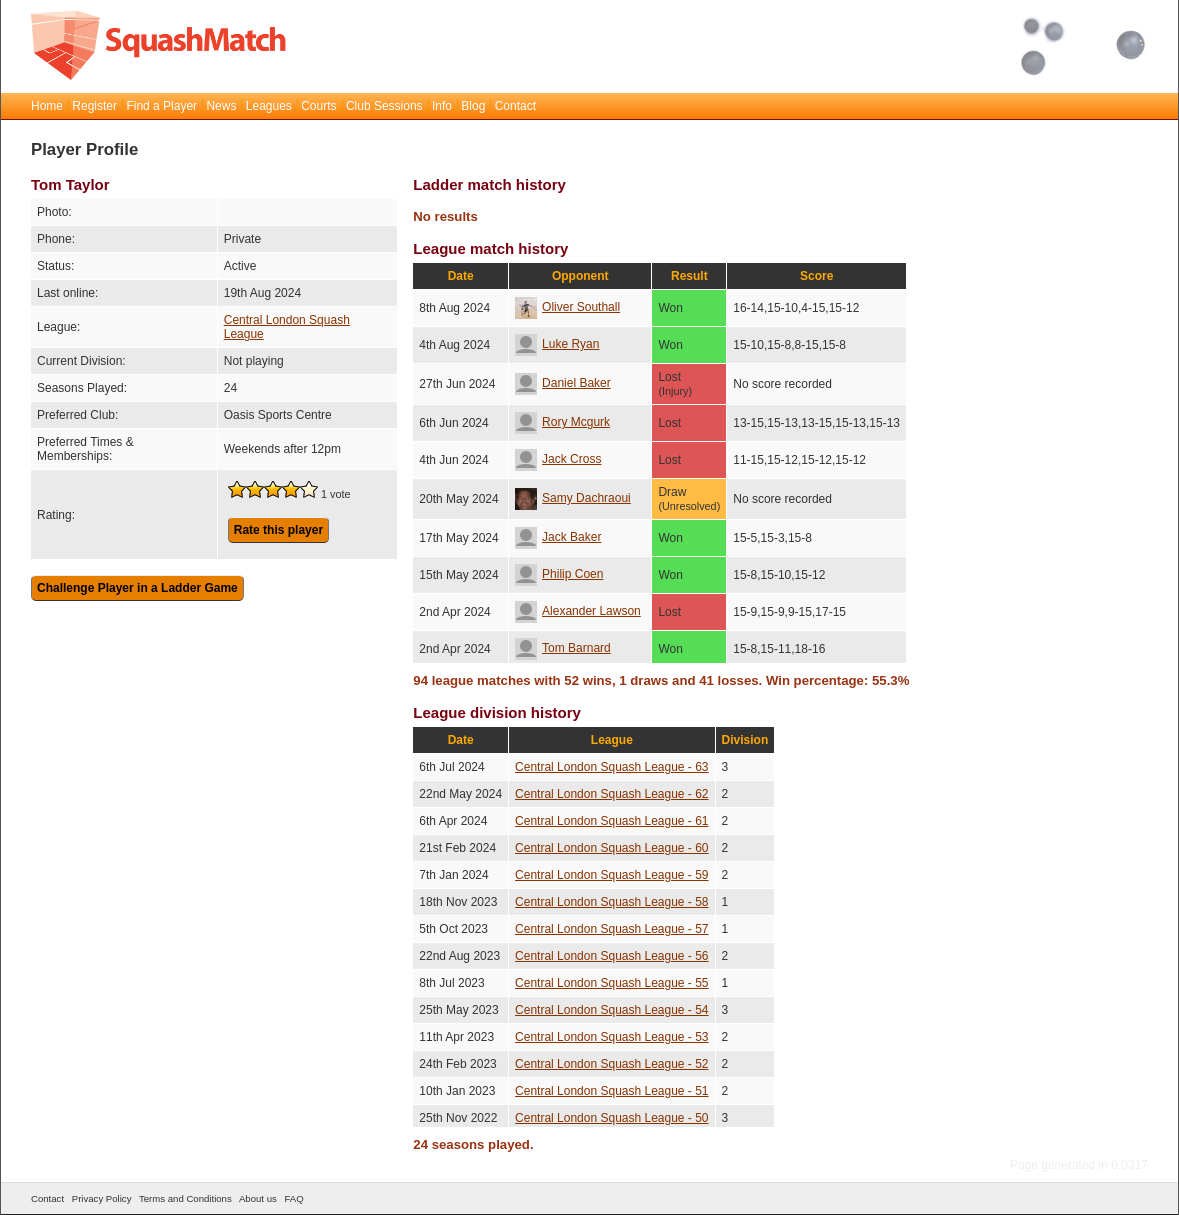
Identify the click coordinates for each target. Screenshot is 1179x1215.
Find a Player (161, 106)
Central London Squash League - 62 (611, 794)
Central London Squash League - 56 (611, 956)
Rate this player (278, 530)
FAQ (293, 1198)
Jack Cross (558, 459)
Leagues (269, 106)
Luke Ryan (557, 344)
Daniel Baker (563, 383)
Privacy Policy (102, 1198)
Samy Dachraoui (573, 498)
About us (258, 1198)
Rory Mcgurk (562, 422)
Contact (515, 106)
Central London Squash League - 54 (611, 1010)
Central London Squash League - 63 (611, 767)
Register (94, 106)
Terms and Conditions (185, 1198)
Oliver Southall (567, 307)
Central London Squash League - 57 (611, 929)
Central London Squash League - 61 (611, 821)
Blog (473, 106)
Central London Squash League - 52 (611, 1064)
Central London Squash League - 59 (611, 875)
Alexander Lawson (578, 611)
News (221, 106)
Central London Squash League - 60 (611, 848)
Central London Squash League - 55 (611, 983)
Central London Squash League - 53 (611, 1037)
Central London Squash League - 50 (611, 1118)
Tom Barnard (563, 648)
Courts (318, 106)
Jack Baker (558, 537)
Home (47, 106)
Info (442, 106)
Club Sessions (384, 106)
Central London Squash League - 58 (611, 902)
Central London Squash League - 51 (611, 1091)
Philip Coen (559, 574)
